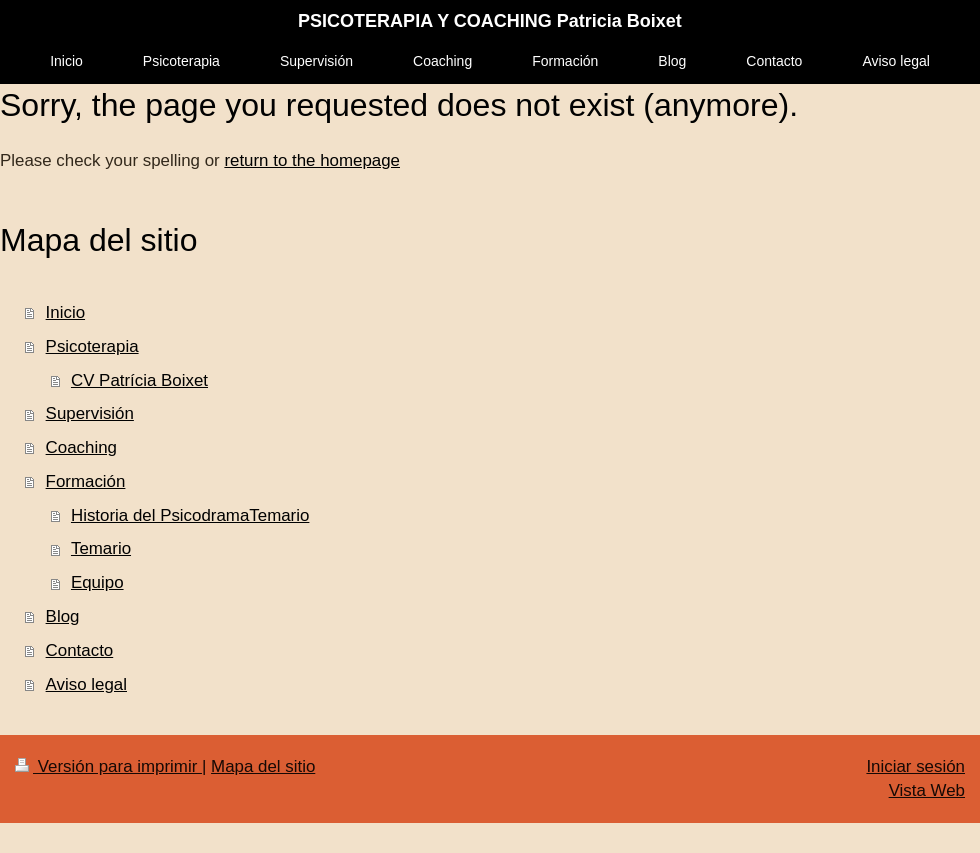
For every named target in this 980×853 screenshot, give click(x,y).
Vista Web (927, 790)
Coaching (81, 447)
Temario (101, 548)
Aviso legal (86, 684)
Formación (86, 481)
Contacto (80, 650)
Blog (63, 616)
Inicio (65, 312)
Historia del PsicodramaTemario (190, 515)
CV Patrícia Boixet (139, 380)
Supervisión (90, 413)
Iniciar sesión (915, 766)
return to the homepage (312, 160)
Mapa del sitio (263, 766)
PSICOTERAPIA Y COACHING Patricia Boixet (490, 21)
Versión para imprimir (108, 766)
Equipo (97, 582)
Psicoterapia (92, 346)
